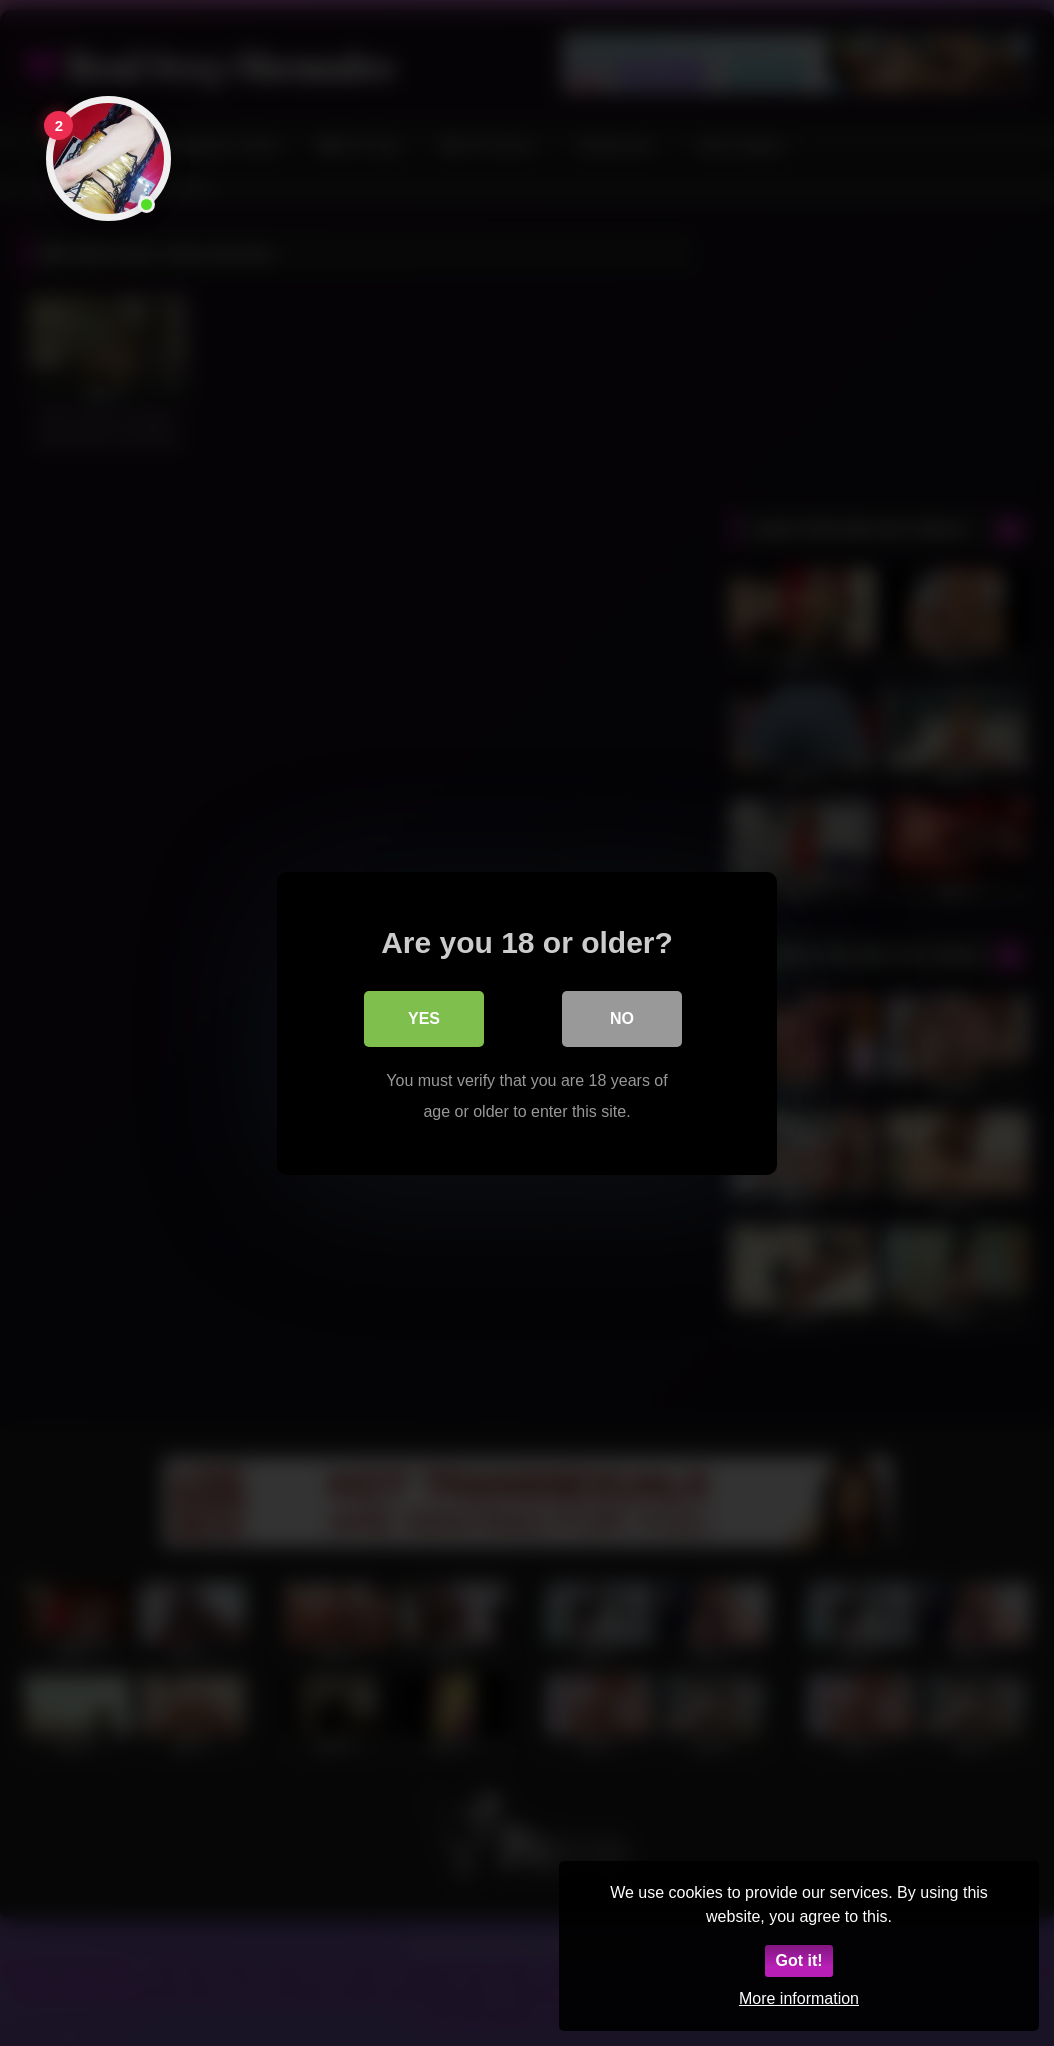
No (622, 1017)
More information (799, 1998)
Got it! (798, 1960)
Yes (424, 1017)
